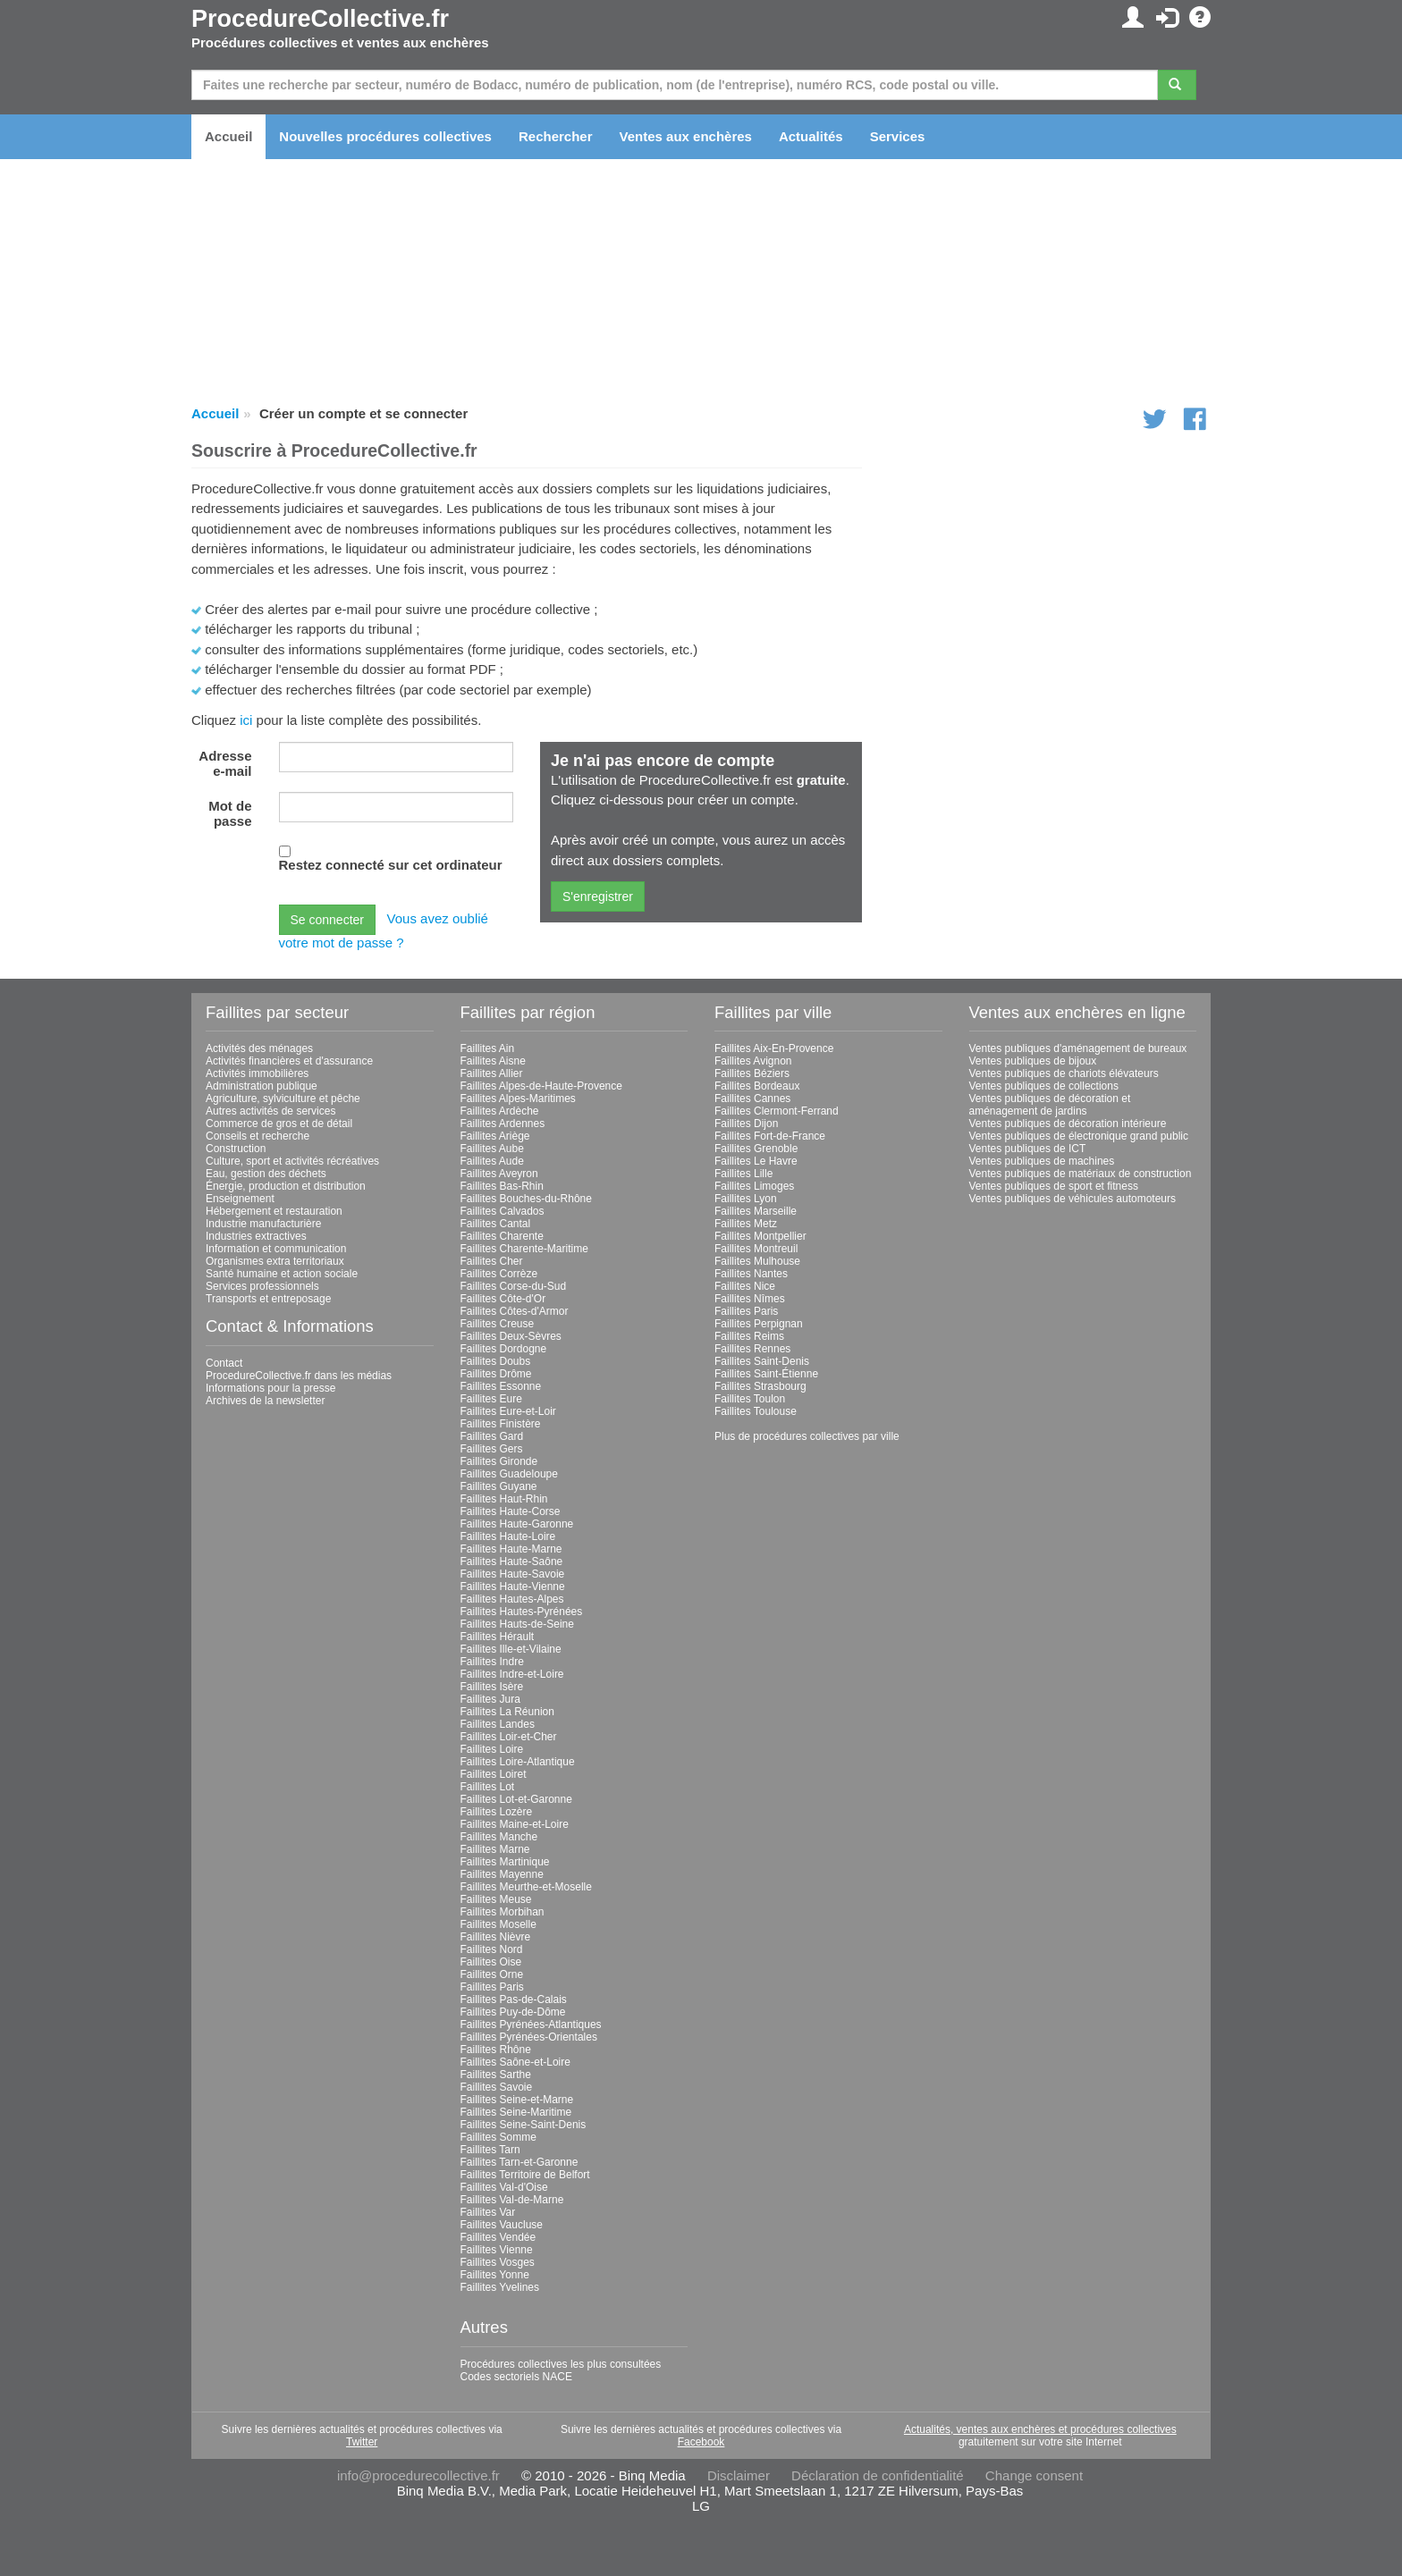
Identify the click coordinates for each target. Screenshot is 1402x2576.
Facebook (701, 2442)
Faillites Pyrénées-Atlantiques (531, 2024)
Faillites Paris (492, 1987)
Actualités (811, 136)
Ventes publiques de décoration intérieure (1068, 1123)
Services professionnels (262, 1286)
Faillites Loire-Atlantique (517, 1761)
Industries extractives (256, 1236)
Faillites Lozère (496, 1812)
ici (246, 720)
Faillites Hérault (497, 1636)
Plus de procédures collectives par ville (806, 1436)
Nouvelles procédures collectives (385, 136)
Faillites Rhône (495, 2049)
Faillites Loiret (493, 1774)
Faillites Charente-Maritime (524, 1248)
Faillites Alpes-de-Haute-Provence (541, 1086)
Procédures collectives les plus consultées (561, 2364)
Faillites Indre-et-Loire (512, 1674)
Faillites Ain (487, 1048)
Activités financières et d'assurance (289, 1061)
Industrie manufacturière (263, 1223)
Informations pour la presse (270, 1388)
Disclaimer (738, 2475)
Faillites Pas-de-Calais (513, 1999)
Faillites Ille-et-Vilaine (511, 1649)
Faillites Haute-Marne (511, 1549)
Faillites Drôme (496, 1374)
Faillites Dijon (746, 1123)
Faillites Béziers (752, 1073)
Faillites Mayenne (502, 1874)
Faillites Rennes (752, 1349)
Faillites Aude (492, 1161)
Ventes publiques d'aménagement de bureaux (1078, 1048)
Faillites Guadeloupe (509, 1474)
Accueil (228, 136)
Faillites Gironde (499, 1461)
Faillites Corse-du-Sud (513, 1286)
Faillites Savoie (496, 2087)
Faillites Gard (492, 1436)
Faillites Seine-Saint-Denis (523, 2124)
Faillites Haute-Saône (511, 1561)
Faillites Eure (491, 1399)
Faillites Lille (743, 1173)
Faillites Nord (491, 1949)
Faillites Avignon (753, 1061)
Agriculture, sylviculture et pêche (283, 1098)
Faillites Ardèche (499, 1111)
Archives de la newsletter (265, 1400)
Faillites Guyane (498, 1486)
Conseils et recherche (257, 1136)
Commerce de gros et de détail (279, 1123)
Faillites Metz (745, 1223)
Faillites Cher (491, 1261)
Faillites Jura (490, 1699)
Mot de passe (229, 813)
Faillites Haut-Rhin (504, 1499)
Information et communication (276, 1248)
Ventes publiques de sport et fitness (1053, 1186)
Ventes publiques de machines (1042, 1161)
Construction (236, 1148)
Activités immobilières (257, 1073)
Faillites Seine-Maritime (516, 2112)
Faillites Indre (492, 1661)
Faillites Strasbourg (760, 1386)
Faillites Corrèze (499, 1273)
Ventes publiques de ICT (1027, 1148)
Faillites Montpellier (760, 1236)
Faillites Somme (498, 2137)
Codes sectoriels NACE (516, 2376)
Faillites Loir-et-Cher (508, 1736)
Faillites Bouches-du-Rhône (526, 1198)
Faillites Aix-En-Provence (773, 1048)
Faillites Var (488, 2212)
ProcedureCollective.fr (320, 18)
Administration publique (261, 1086)
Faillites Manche (499, 1837)
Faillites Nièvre (495, 1937)
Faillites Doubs (495, 1361)
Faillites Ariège (495, 1136)
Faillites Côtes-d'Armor (514, 1311)
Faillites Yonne (494, 2275)
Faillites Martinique (505, 1862)
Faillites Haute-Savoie (512, 1574)
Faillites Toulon (749, 1399)
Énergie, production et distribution (286, 1186)
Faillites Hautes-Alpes (512, 1599)
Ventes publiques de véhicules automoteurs (1073, 1198)
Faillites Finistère (500, 1424)
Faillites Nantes (751, 1273)
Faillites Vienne (496, 2249)
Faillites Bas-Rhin (502, 1186)
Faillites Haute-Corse (510, 1511)
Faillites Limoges (754, 1186)
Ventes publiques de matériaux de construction (1080, 1173)
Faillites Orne (492, 1974)
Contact (224, 1363)
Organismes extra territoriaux (275, 1261)
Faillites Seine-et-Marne (517, 2099)
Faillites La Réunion (507, 1711)
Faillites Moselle (498, 1924)
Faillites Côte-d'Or (503, 1298)
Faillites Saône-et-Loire (515, 2062)
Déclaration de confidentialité (877, 2475)
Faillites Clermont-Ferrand (776, 1111)
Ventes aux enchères (686, 136)
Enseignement (240, 1198)
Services (897, 136)
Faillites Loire (492, 1749)
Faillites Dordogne (503, 1349)
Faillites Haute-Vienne (512, 1586)
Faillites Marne (495, 1849)
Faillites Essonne (501, 1386)
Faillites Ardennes (502, 1123)
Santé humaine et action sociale (282, 1273)
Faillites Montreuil (756, 1248)
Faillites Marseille (755, 1211)
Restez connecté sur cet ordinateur (391, 864)
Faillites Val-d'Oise (504, 2187)
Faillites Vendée (498, 2237)
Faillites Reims (749, 1336)
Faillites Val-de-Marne (512, 2199)
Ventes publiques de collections (1044, 1086)
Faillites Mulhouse (757, 1261)
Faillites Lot (487, 1786)
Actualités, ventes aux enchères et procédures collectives (1040, 2429)
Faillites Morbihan (502, 1912)
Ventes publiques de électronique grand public (1079, 1136)
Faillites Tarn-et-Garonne (519, 2162)
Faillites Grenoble (756, 1148)
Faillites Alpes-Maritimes (518, 1098)
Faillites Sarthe (495, 2074)
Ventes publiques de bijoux (1033, 1061)
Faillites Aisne (493, 1061)
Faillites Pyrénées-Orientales (528, 2037)
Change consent (1034, 2475)
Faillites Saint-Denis (761, 1361)
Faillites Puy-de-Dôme (513, 2012)
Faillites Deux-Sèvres (511, 1336)
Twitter (361, 2442)
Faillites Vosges (497, 2262)
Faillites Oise (491, 1962)
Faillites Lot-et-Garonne (516, 1799)
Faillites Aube (492, 1148)
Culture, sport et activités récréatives (292, 1161)
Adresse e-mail (224, 763)
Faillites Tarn (490, 2149)
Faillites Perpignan (758, 1323)
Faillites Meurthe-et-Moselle (526, 1887)
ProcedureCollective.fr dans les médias (299, 1375)
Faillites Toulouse (755, 1411)
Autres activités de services (270, 1111)
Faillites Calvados (502, 1211)
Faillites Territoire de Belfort (525, 2174)
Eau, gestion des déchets (266, 1173)
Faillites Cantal (495, 1223)
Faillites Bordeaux (756, 1086)
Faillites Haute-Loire (508, 1536)
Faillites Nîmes (749, 1298)
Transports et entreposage (268, 1298)
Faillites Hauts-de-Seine (517, 1624)
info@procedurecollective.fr (418, 2475)
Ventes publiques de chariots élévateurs (1064, 1073)
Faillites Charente (502, 1236)
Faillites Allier (491, 1073)
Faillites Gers (491, 1449)
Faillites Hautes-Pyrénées (521, 1611)
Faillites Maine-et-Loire (514, 1824)
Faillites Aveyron (499, 1173)
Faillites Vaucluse (501, 2224)
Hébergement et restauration (274, 1211)
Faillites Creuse (497, 1323)
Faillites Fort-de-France (769, 1136)
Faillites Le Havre (756, 1161)
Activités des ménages (259, 1048)
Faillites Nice (744, 1286)
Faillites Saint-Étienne (766, 1374)
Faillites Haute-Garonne (517, 1524)
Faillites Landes (497, 1724)
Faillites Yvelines (500, 2287)
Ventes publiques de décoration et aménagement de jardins (1050, 1104)
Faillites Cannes (752, 1098)
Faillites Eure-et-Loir (508, 1411)
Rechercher (556, 136)
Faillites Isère (492, 1686)
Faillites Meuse (496, 1899)
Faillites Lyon (745, 1198)
